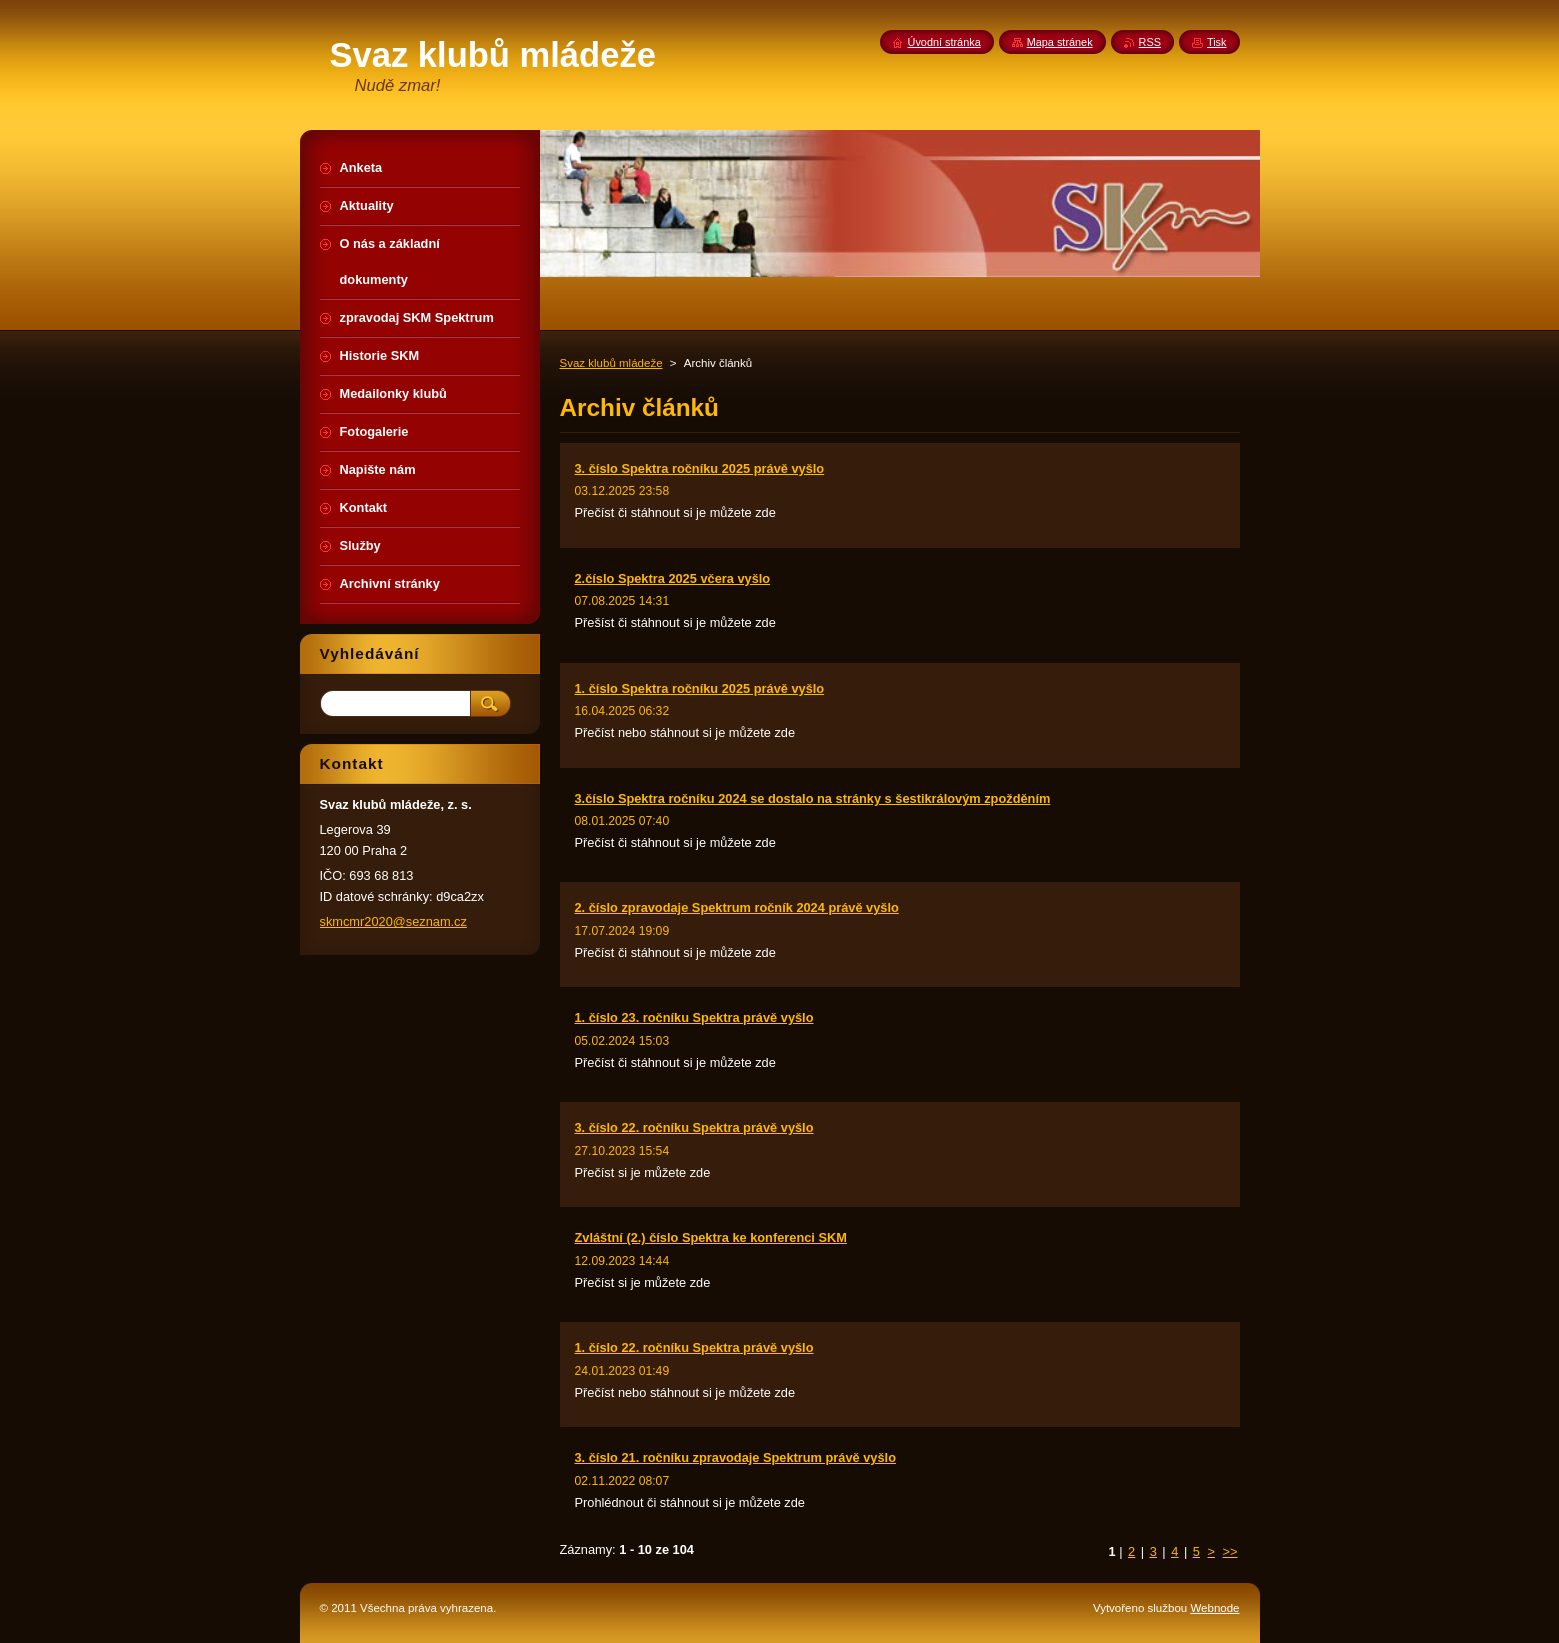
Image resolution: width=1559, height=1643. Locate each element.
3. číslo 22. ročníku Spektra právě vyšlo (694, 1127)
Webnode (1214, 1608)
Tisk (1217, 42)
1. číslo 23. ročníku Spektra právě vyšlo (694, 1017)
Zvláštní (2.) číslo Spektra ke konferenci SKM (711, 1237)
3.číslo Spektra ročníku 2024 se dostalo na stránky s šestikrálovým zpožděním (813, 798)
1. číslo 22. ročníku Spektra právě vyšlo (694, 1347)
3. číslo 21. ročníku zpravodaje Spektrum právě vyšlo (735, 1457)
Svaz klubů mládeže (611, 363)
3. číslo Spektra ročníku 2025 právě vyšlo (700, 468)
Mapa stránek (1060, 42)
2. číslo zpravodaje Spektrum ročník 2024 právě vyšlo (737, 907)
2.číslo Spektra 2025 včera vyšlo (673, 578)
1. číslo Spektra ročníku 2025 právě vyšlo (700, 688)
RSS (1150, 42)
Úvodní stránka (944, 42)
